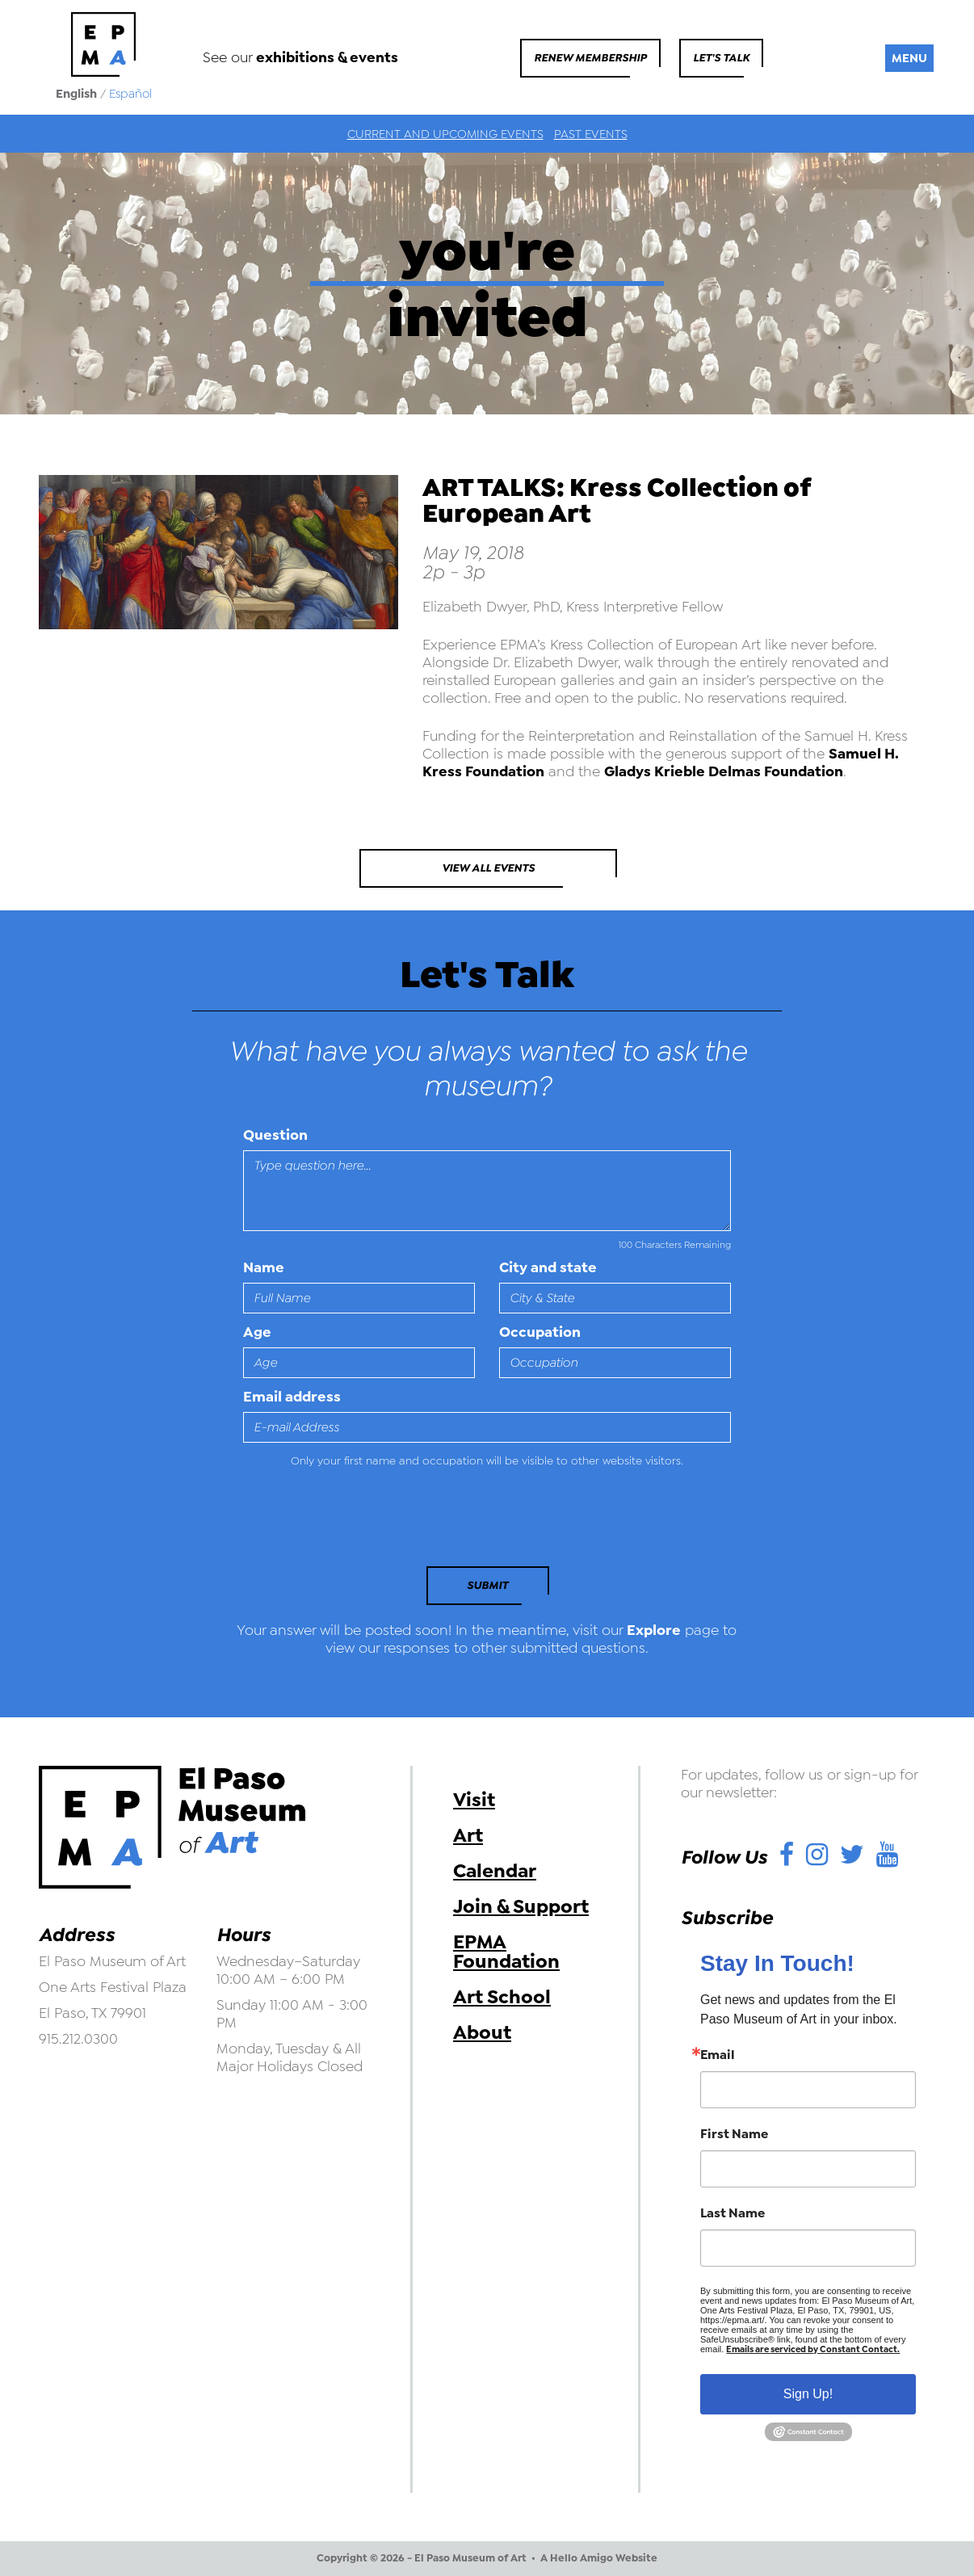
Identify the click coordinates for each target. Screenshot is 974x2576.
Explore (654, 1630)
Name (263, 1267)
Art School (502, 1997)
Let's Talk (721, 58)
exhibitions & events (327, 57)
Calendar (494, 1871)
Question (275, 1135)
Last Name (732, 2213)
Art (468, 1835)
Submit (487, 1585)
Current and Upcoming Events (445, 134)
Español (130, 93)
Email (717, 2055)
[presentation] (354, 1521)
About (482, 2032)
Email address (292, 1397)
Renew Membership (590, 58)
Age (257, 1332)
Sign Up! (808, 2394)
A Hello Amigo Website (598, 2558)
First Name (734, 2134)
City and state (548, 1267)
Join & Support (521, 1906)
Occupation (540, 1332)
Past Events (591, 134)
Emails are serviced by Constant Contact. (813, 2349)
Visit (474, 1800)
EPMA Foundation (506, 1951)
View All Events (488, 868)
